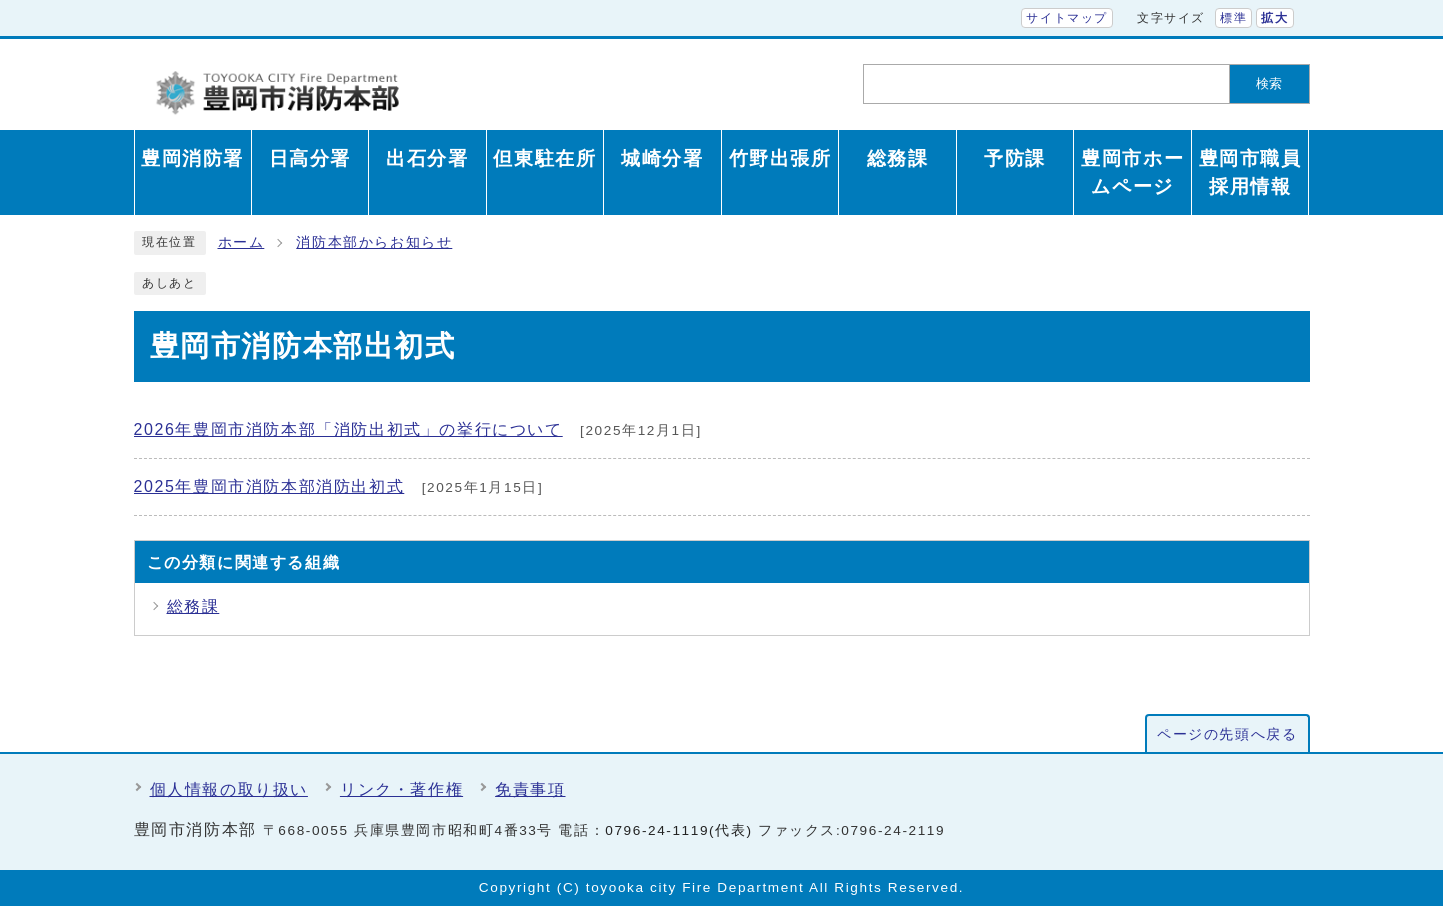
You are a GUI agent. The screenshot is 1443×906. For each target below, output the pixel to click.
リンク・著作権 (401, 789)
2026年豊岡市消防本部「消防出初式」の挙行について (348, 429)
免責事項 (530, 789)
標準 (1233, 18)
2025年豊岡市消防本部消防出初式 (269, 486)
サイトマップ (1067, 18)
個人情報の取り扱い (229, 789)
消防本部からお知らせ (374, 242)
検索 (1269, 83)
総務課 (193, 606)
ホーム (241, 242)
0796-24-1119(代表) (678, 830)
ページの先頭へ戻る (1227, 734)
